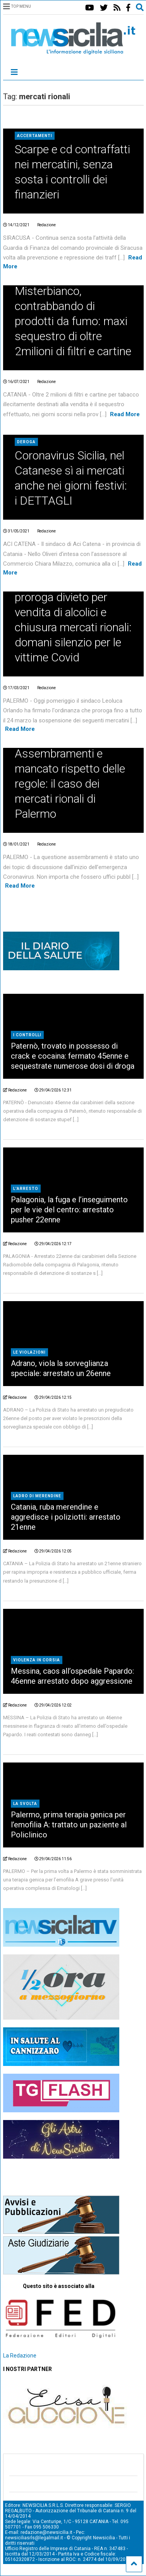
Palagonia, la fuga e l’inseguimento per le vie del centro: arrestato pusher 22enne (69, 1209)
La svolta (25, 1804)
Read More (125, 414)
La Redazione (19, 2355)
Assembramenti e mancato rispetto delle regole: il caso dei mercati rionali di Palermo (70, 783)
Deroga (26, 442)
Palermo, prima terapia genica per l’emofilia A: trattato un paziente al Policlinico (69, 1824)
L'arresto (25, 1188)
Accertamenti (34, 136)
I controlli (27, 1035)
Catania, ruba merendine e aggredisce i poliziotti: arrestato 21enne (65, 1517)
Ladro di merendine (37, 1496)
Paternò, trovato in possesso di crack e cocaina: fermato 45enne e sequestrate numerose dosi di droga (72, 1056)
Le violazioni (29, 1352)
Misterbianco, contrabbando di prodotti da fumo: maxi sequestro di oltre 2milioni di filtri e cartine (73, 321)
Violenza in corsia (36, 1660)
